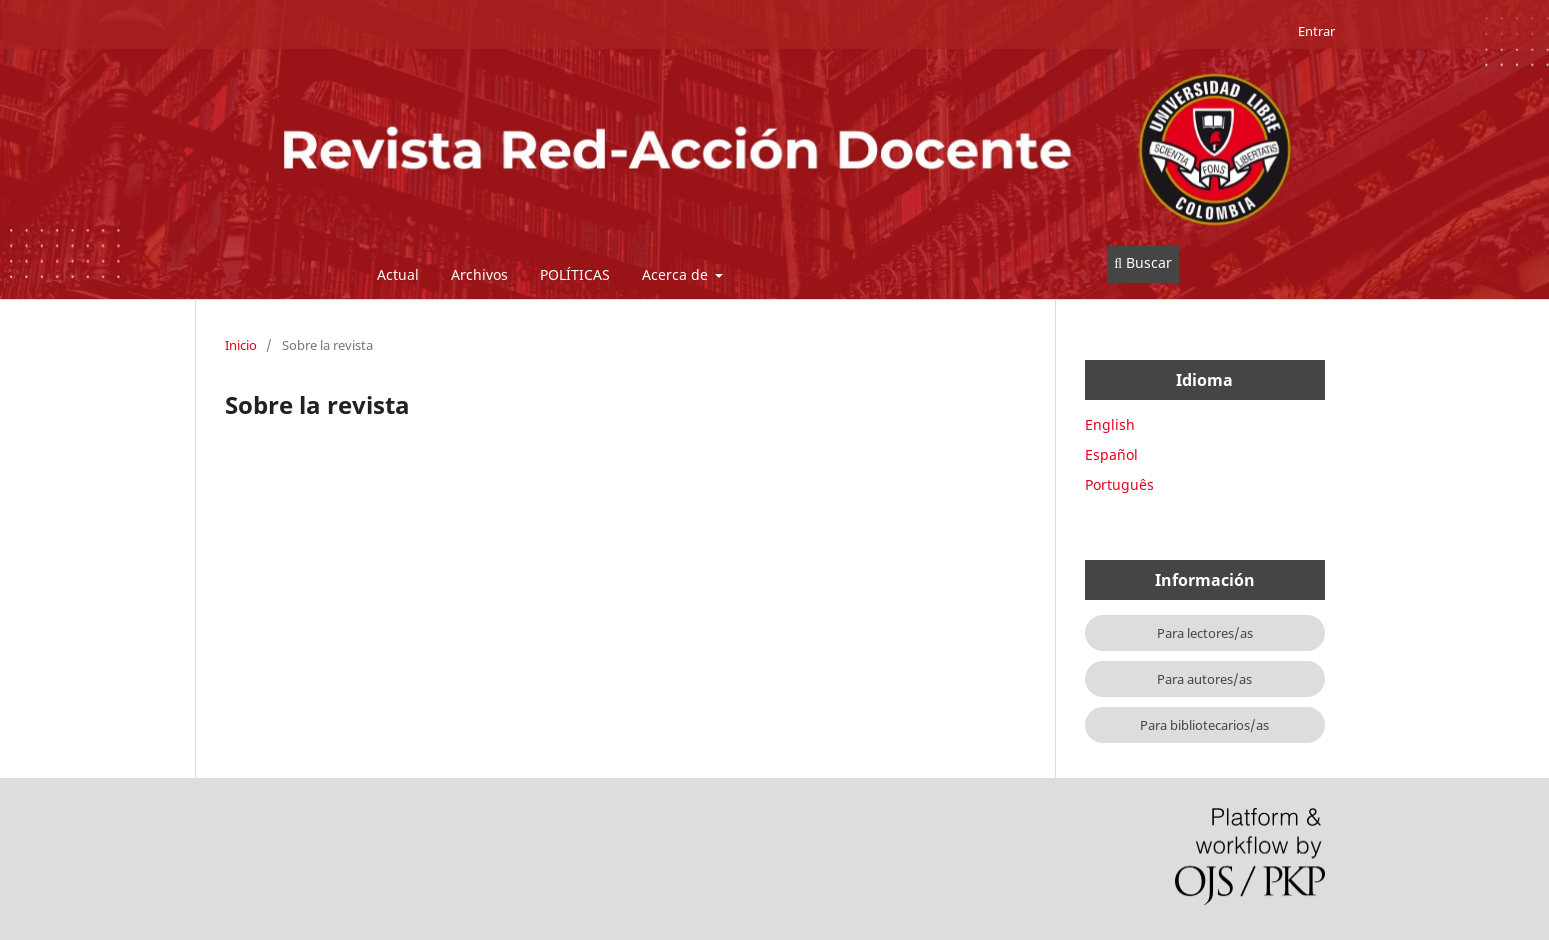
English (1110, 424)
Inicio (241, 345)
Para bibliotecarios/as (1204, 725)
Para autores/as (1204, 679)
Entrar (1316, 31)
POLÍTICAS (575, 274)
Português (1119, 484)
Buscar (1143, 262)
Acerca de (677, 274)
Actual (398, 274)
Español (1111, 454)
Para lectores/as (1205, 633)
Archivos (479, 274)
